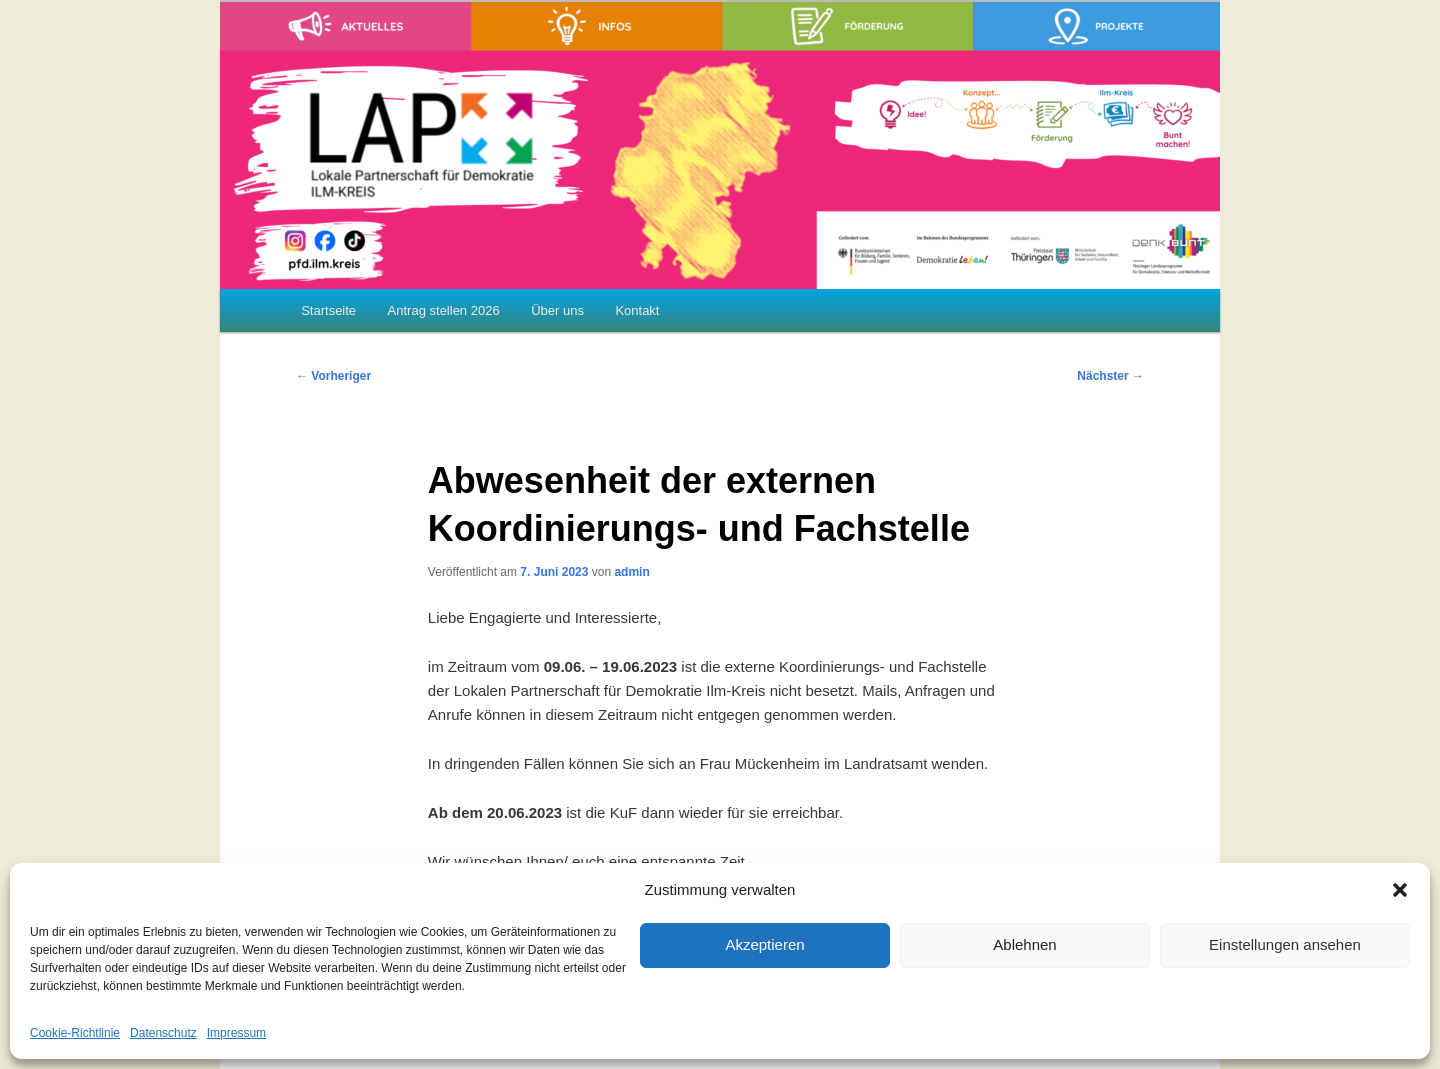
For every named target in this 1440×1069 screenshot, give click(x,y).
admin (631, 572)
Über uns (557, 310)
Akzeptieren (764, 944)
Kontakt (637, 310)
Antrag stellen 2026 (444, 310)
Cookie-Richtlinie (75, 1033)
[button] (1400, 890)
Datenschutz (163, 1033)
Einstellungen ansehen (1285, 944)
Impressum (236, 1033)
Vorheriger (333, 376)
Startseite (328, 310)
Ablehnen (1024, 944)
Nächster (1110, 376)
